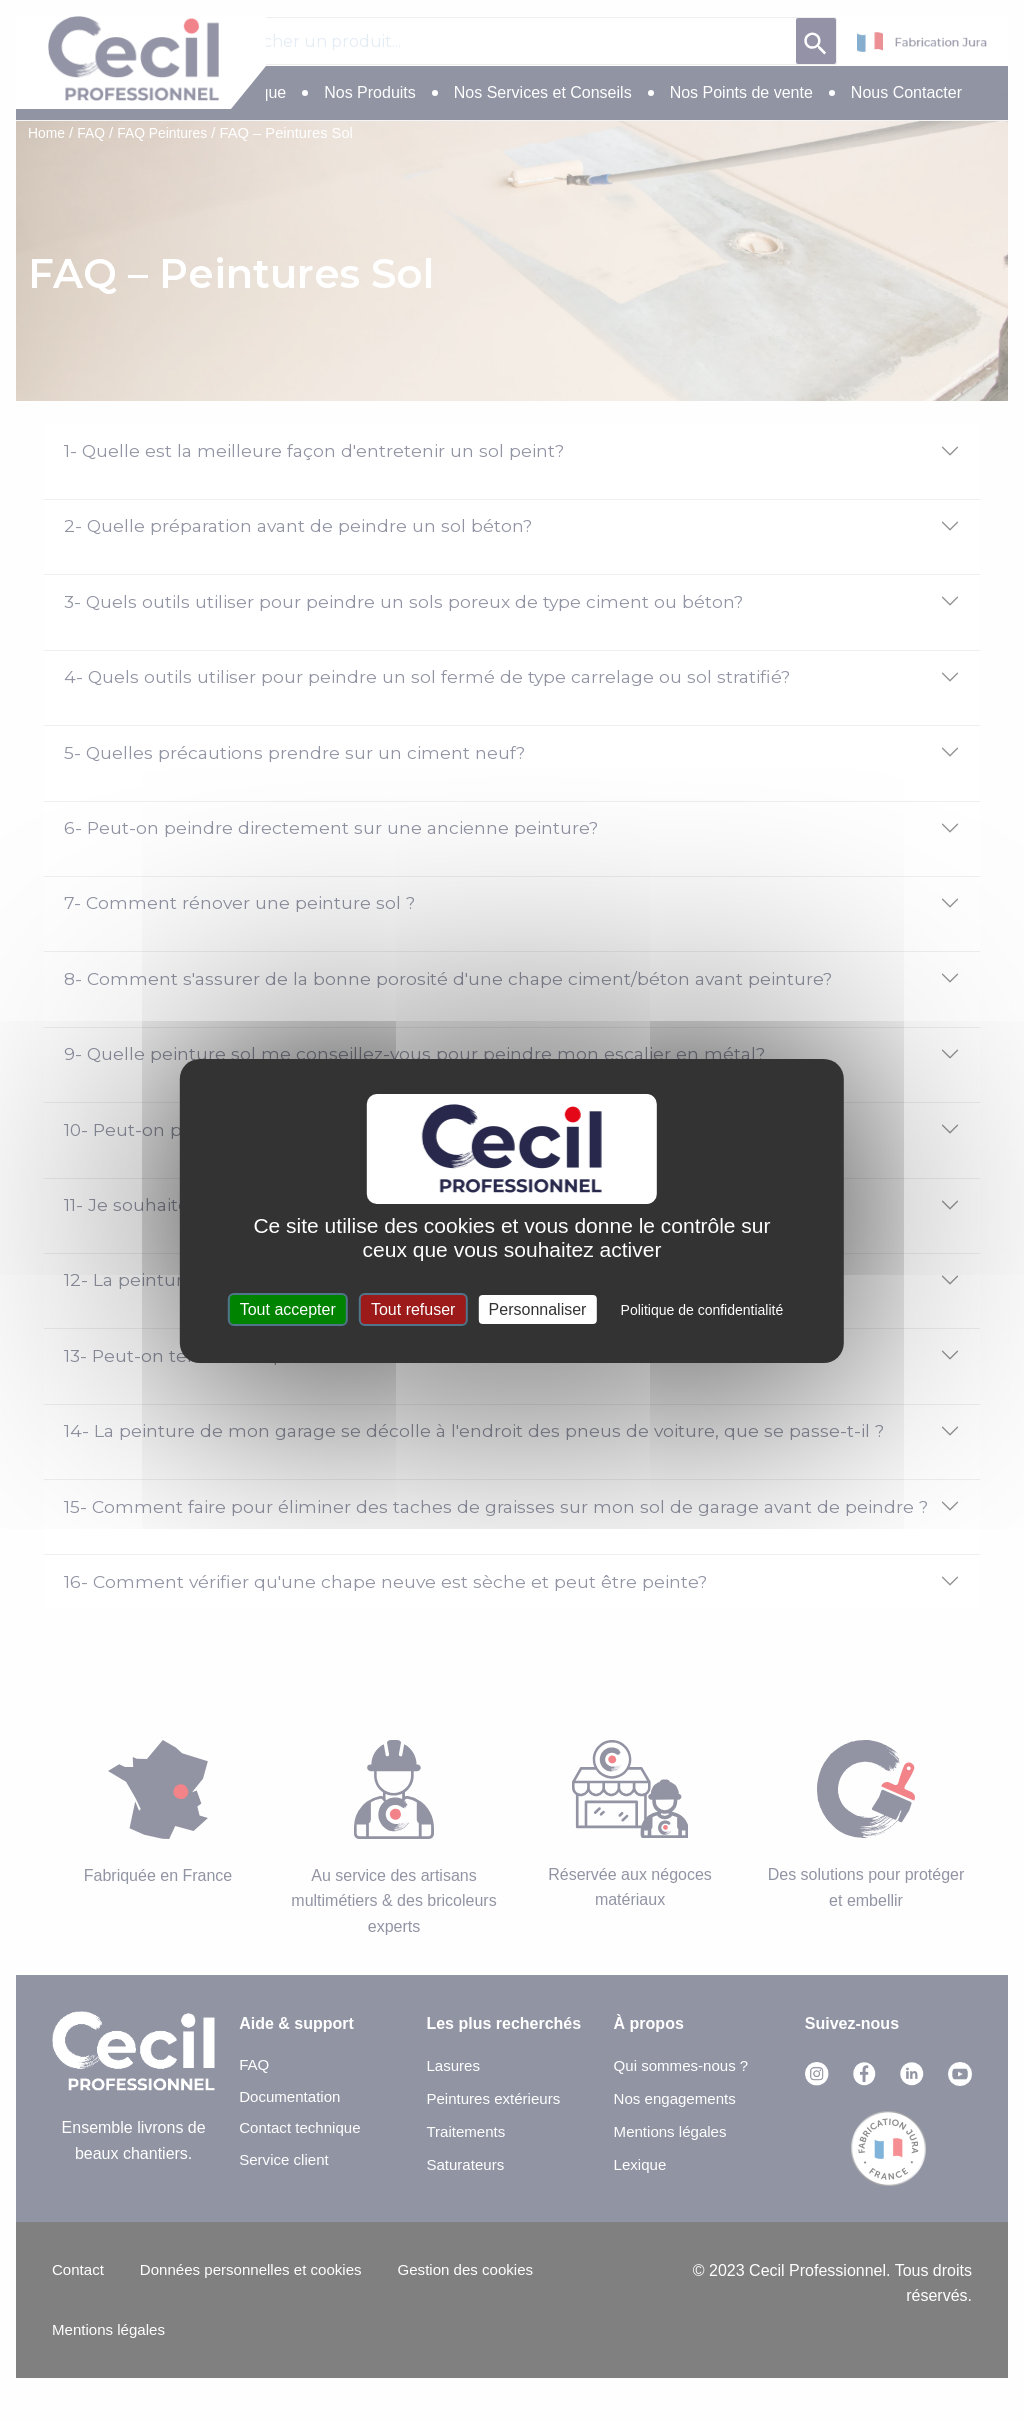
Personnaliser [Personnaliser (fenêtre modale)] (538, 1309)
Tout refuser (413, 1309)
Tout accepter (288, 1309)
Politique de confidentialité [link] (702, 1310)
